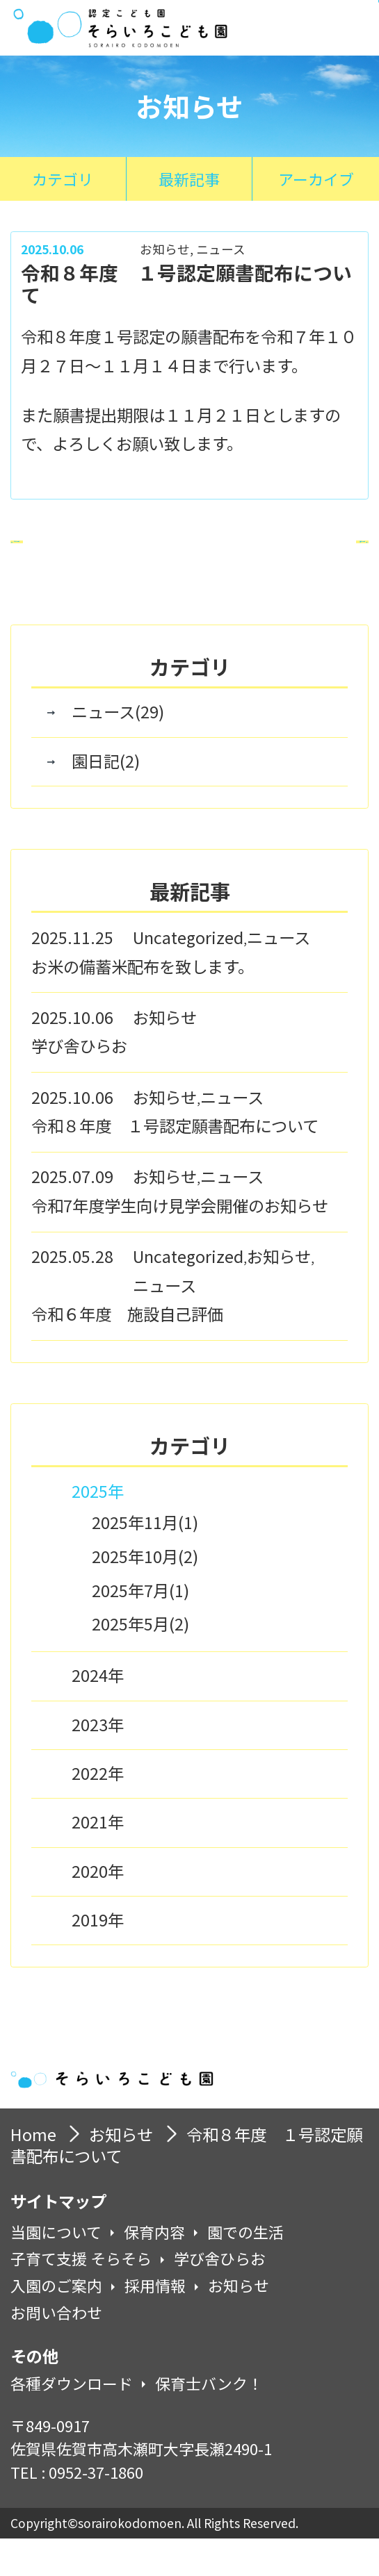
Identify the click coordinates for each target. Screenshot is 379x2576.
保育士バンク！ (209, 2421)
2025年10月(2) (145, 1592)
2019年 (98, 1957)
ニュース (220, 249)
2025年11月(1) (145, 1558)
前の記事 (94, 560)
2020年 (98, 1908)
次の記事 (285, 560)
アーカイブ (316, 179)
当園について (56, 2270)
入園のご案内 (56, 2323)
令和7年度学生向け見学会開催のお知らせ (179, 1243)
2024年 (98, 1712)
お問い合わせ (56, 2350)
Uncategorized (188, 974)
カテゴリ (62, 179)
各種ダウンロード (71, 2421)
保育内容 (154, 2270)
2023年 (98, 1762)
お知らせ (165, 249)
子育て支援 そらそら (81, 2296)
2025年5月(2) (140, 1660)
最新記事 (189, 179)
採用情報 (155, 2323)
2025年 (98, 1527)
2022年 (98, 1810)
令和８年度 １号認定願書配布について (174, 1163)
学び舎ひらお (79, 1083)
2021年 (98, 1859)
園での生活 (245, 2270)
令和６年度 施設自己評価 (127, 1351)
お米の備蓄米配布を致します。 (142, 1003)
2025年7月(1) (140, 1626)
